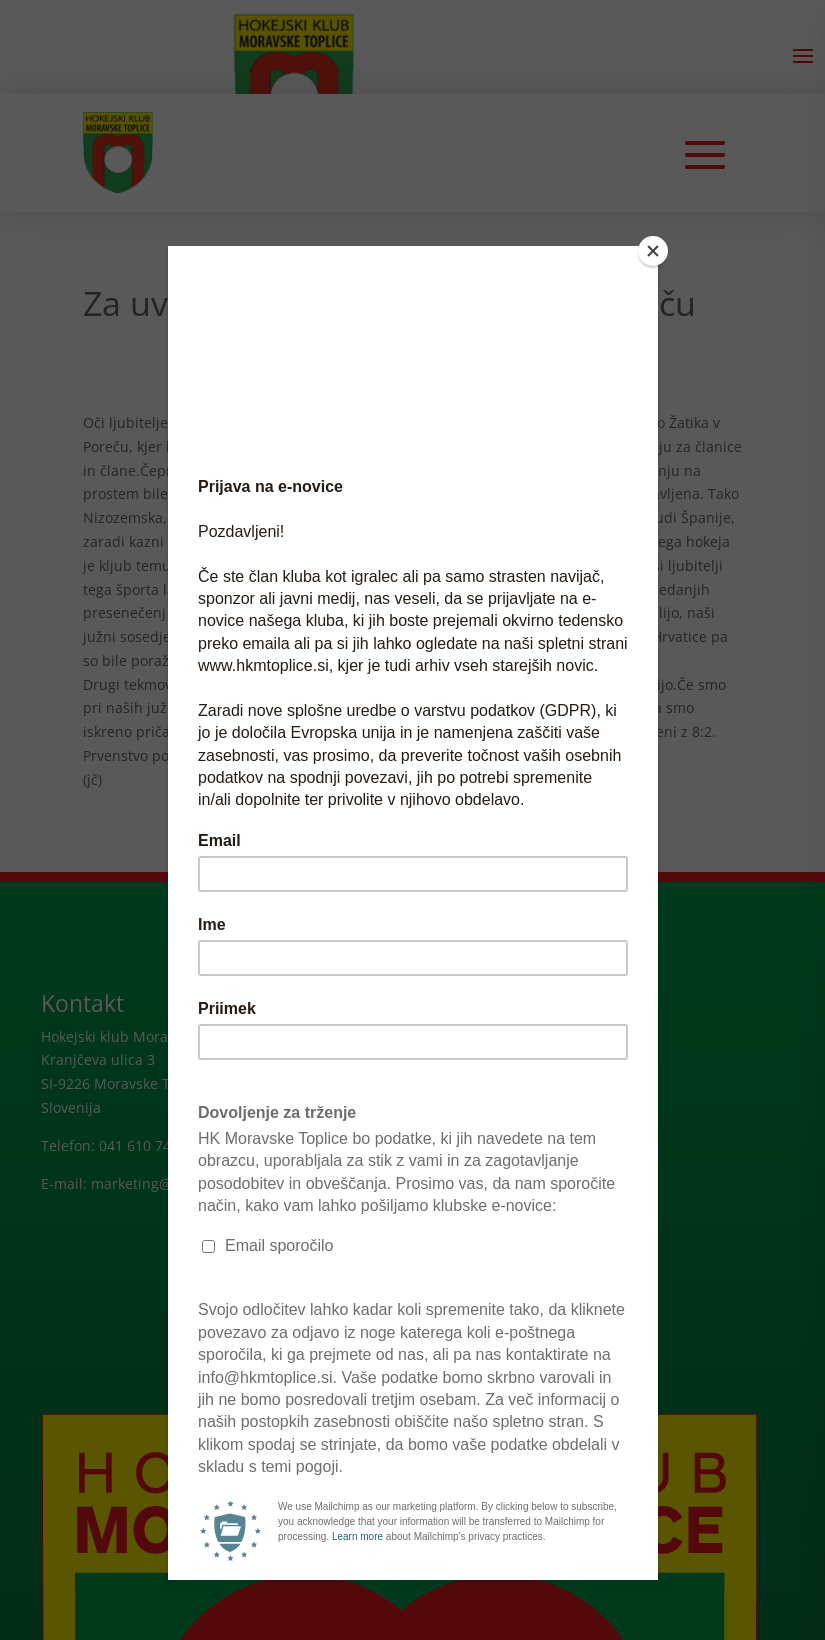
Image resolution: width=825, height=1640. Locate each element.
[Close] (653, 251)
